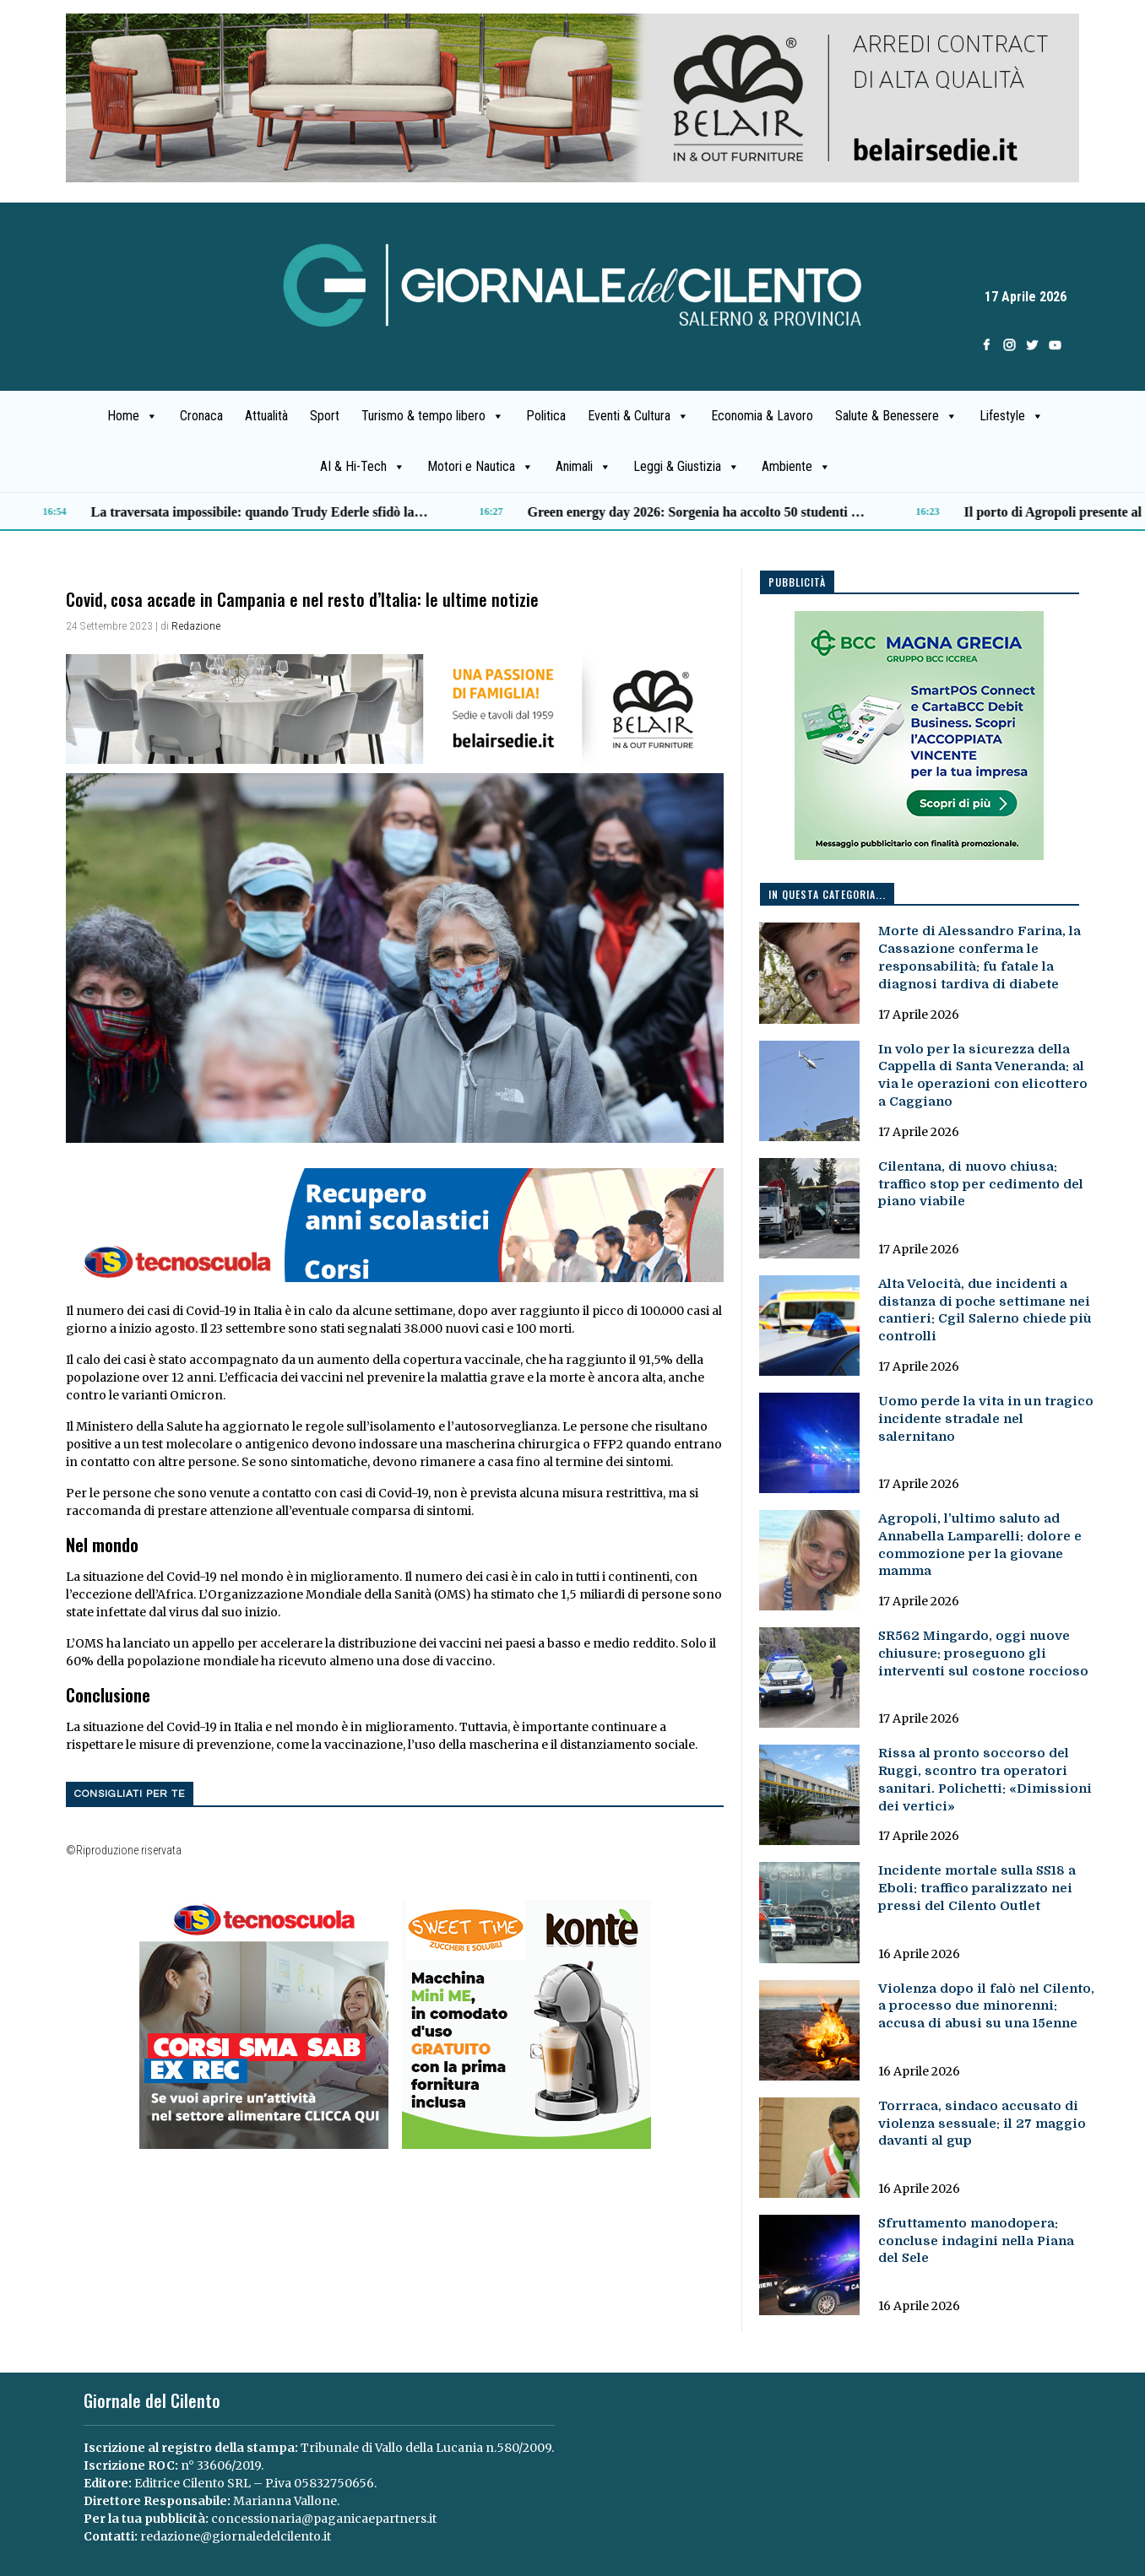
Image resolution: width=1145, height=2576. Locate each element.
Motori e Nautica (480, 466)
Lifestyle (1011, 416)
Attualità (266, 416)
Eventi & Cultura (638, 416)
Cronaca (201, 416)
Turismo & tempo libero (432, 416)
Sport (324, 416)
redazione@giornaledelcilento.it (235, 2536)
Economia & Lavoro (762, 416)
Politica (546, 416)
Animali (583, 466)
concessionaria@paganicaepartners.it (324, 2518)
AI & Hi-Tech (362, 466)
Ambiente (796, 466)
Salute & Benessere (896, 416)
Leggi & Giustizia (686, 466)
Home (132, 416)
